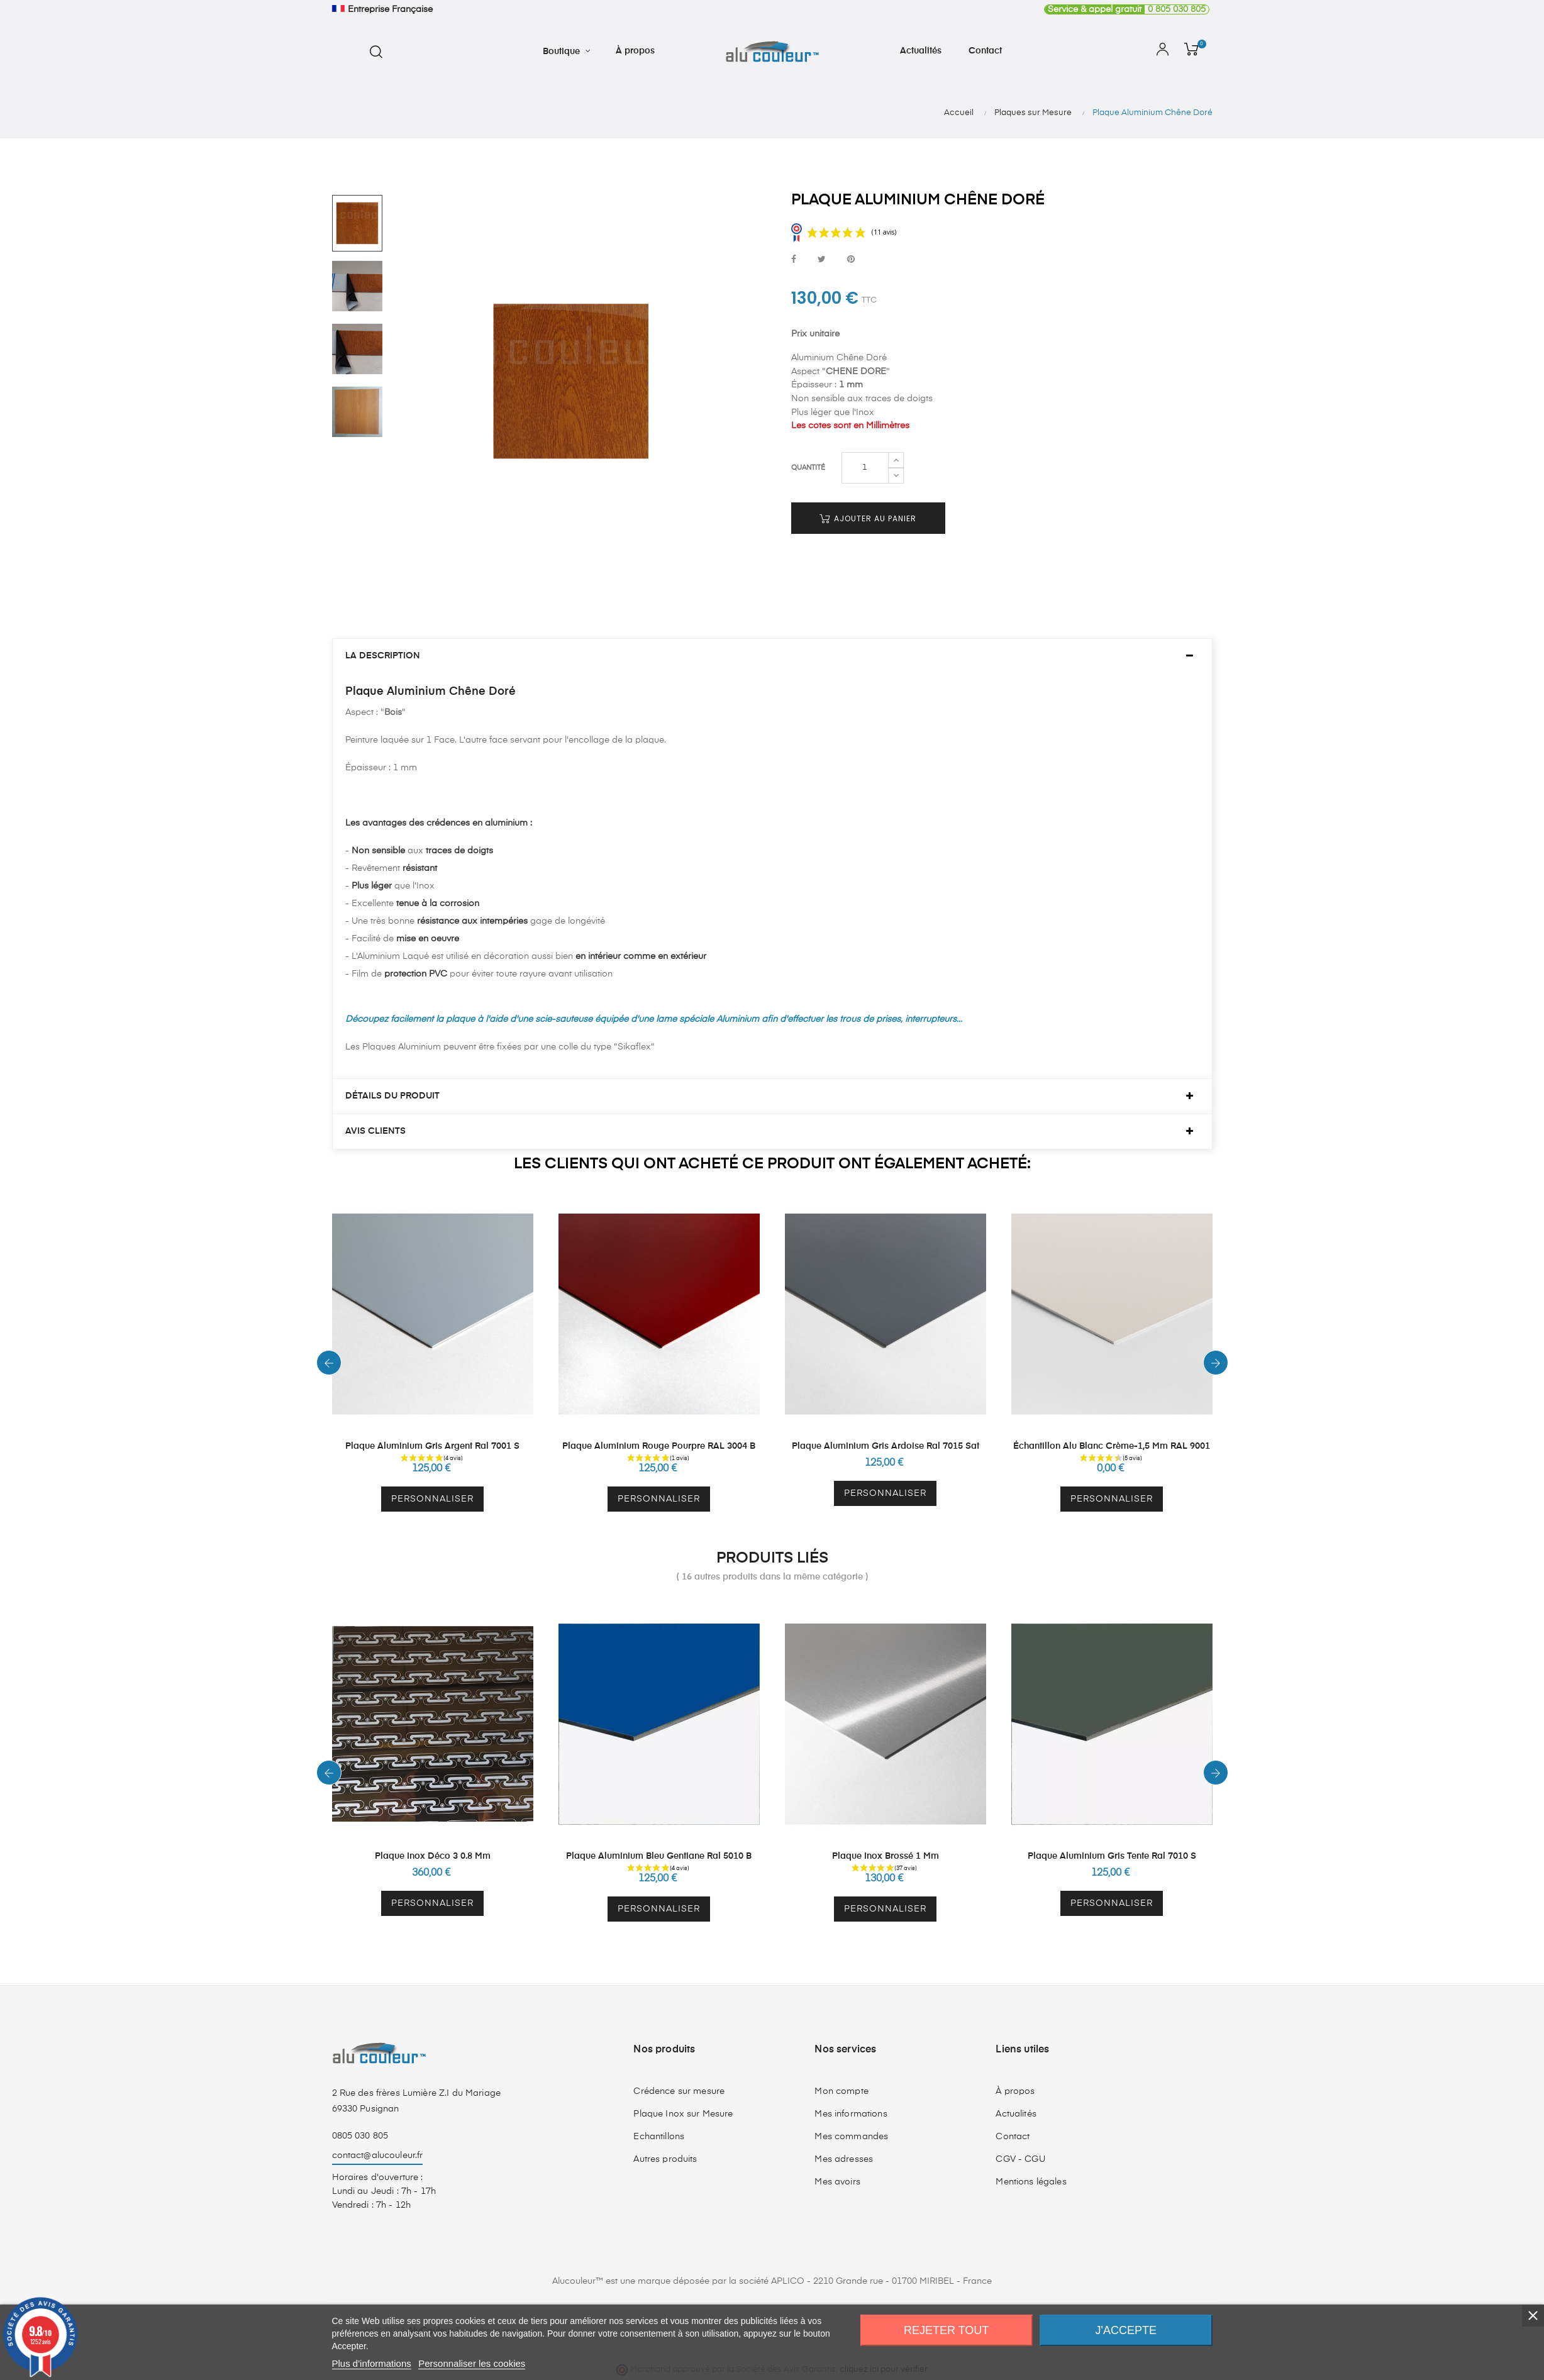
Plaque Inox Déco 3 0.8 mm (433, 1856)
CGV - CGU (1020, 2159)
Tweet (822, 260)
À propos (1015, 2091)
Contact (1013, 2136)
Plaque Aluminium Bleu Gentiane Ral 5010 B (659, 1856)
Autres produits (665, 2159)
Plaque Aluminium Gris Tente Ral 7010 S (1112, 1856)
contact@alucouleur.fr (377, 2155)
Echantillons (658, 2136)
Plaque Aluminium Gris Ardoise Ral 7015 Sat (885, 1446)
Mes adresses (843, 2159)
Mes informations (850, 2114)
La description (382, 655)
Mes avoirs (837, 2182)
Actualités (1016, 2114)
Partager (793, 260)
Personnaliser (432, 1499)
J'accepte (1126, 2330)
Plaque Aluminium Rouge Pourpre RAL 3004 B (658, 1446)
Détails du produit (392, 1096)
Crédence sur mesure (679, 2091)
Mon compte (841, 2091)
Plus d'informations (371, 2363)
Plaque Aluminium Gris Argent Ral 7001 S (432, 1446)
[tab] (772, 656)
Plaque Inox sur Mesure (683, 2114)
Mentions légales (1031, 2182)
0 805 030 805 (1125, 9)
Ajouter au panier (867, 518)
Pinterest (851, 260)
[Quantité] (865, 468)
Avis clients (375, 1131)
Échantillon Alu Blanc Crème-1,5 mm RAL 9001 (1111, 1446)
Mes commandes (851, 2136)
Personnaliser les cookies (471, 2363)
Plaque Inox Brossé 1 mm (885, 1856)
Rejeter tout (946, 2330)
